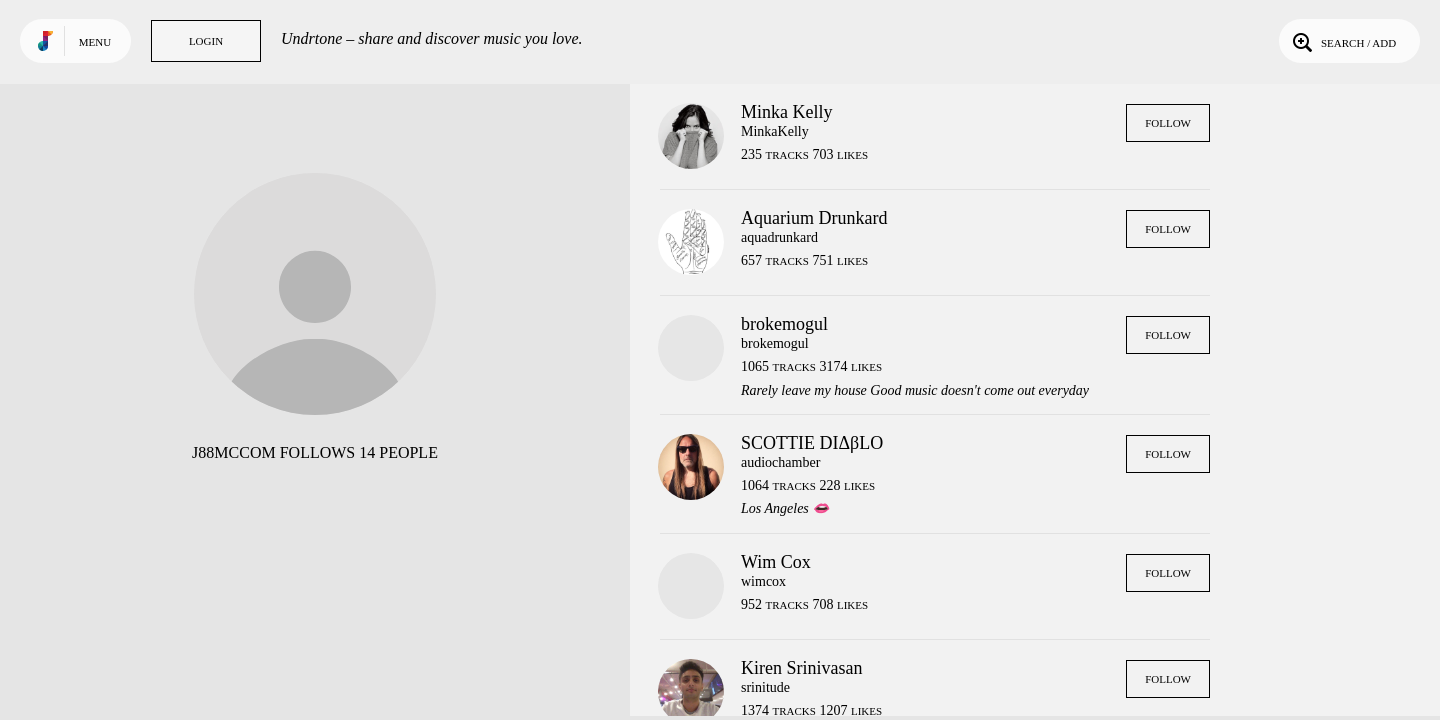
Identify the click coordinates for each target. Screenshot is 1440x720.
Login (206, 41)
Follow (1168, 123)
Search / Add (1342, 41)
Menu (95, 42)
